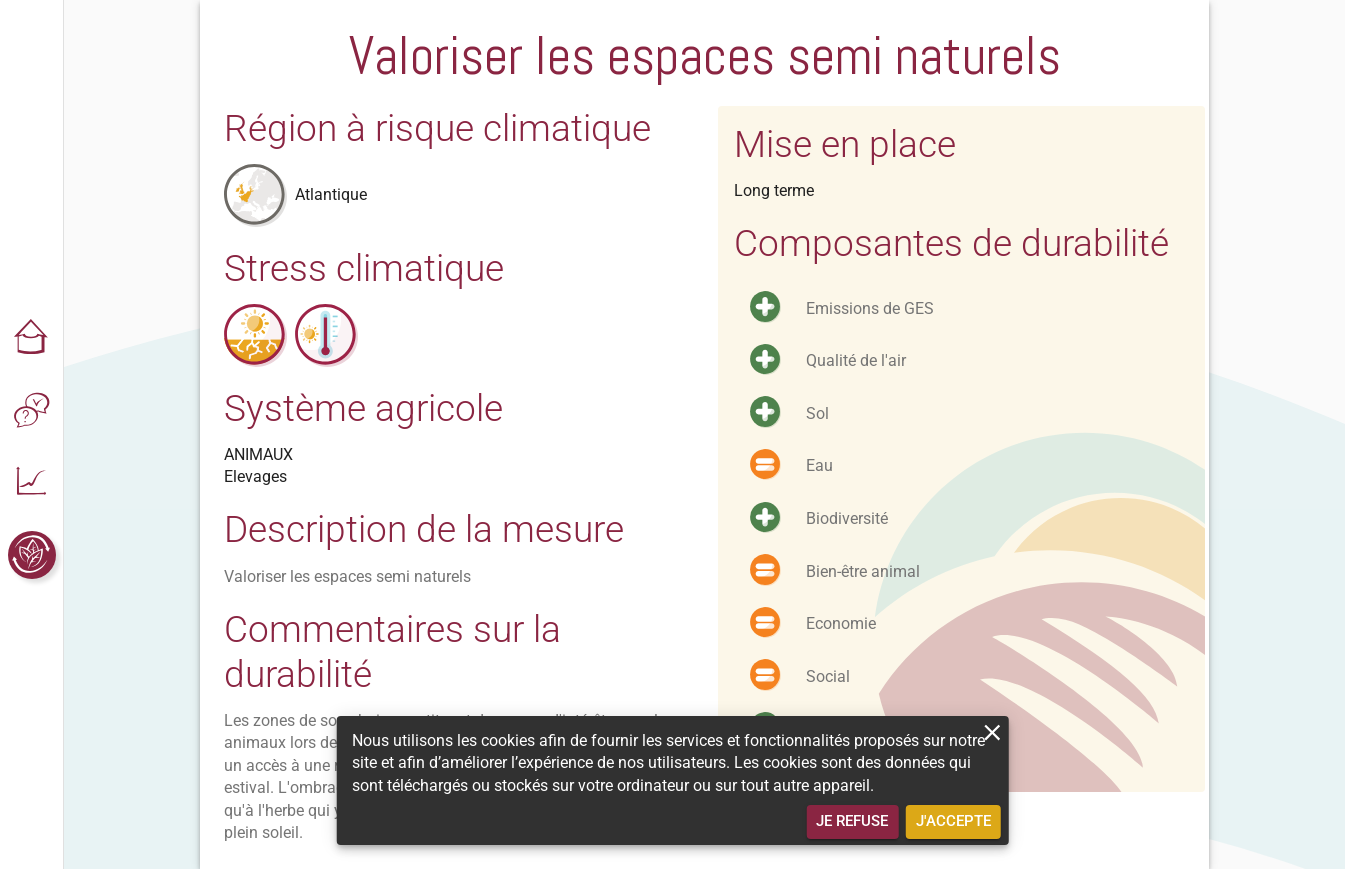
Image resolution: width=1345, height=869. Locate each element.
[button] (32, 339)
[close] (992, 732)
